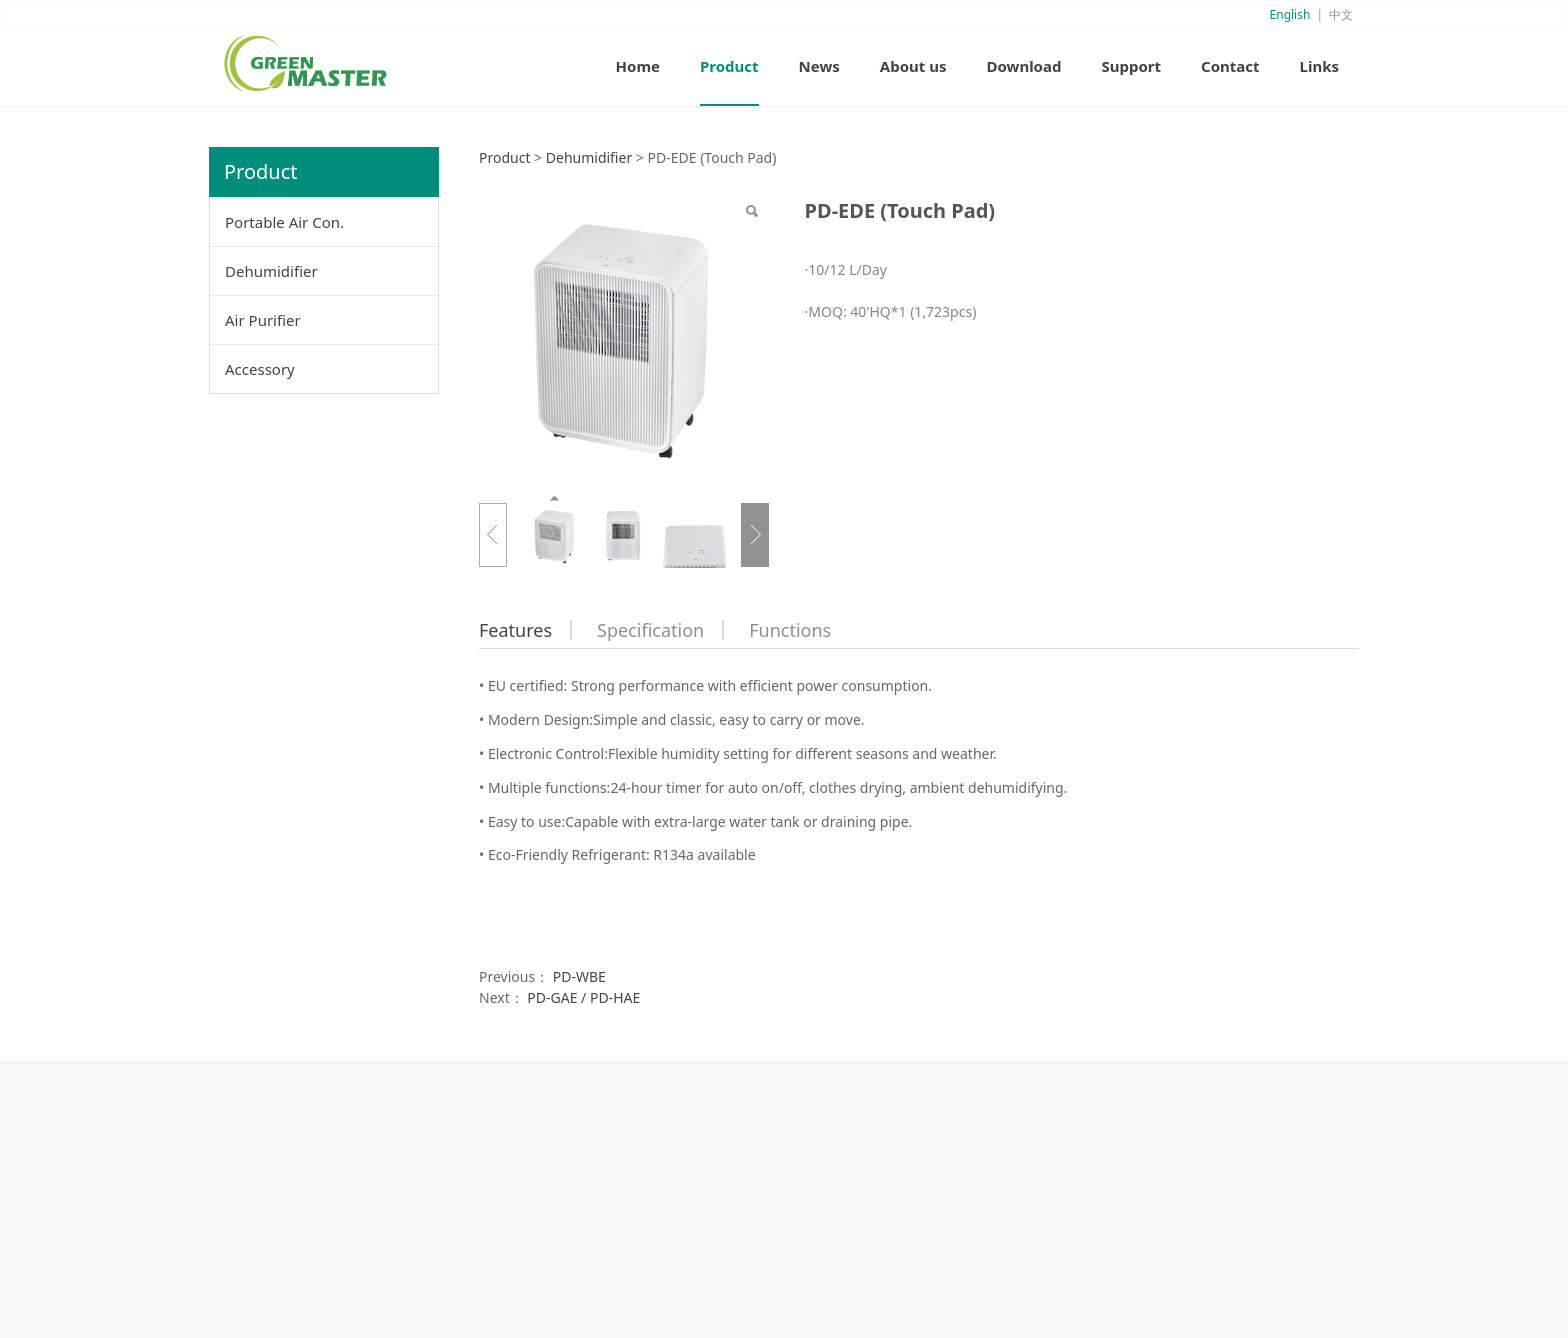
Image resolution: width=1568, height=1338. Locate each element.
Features (515, 630)
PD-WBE (579, 976)
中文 (1341, 14)
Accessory (260, 369)
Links (1319, 66)
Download (1023, 66)
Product (729, 66)
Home (638, 66)
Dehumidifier (271, 271)
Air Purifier (263, 320)
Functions (790, 630)
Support (1131, 66)
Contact (1230, 66)
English (1290, 14)
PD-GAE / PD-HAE (583, 997)
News (819, 66)
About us (913, 66)
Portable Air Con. (284, 222)
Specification (650, 630)
